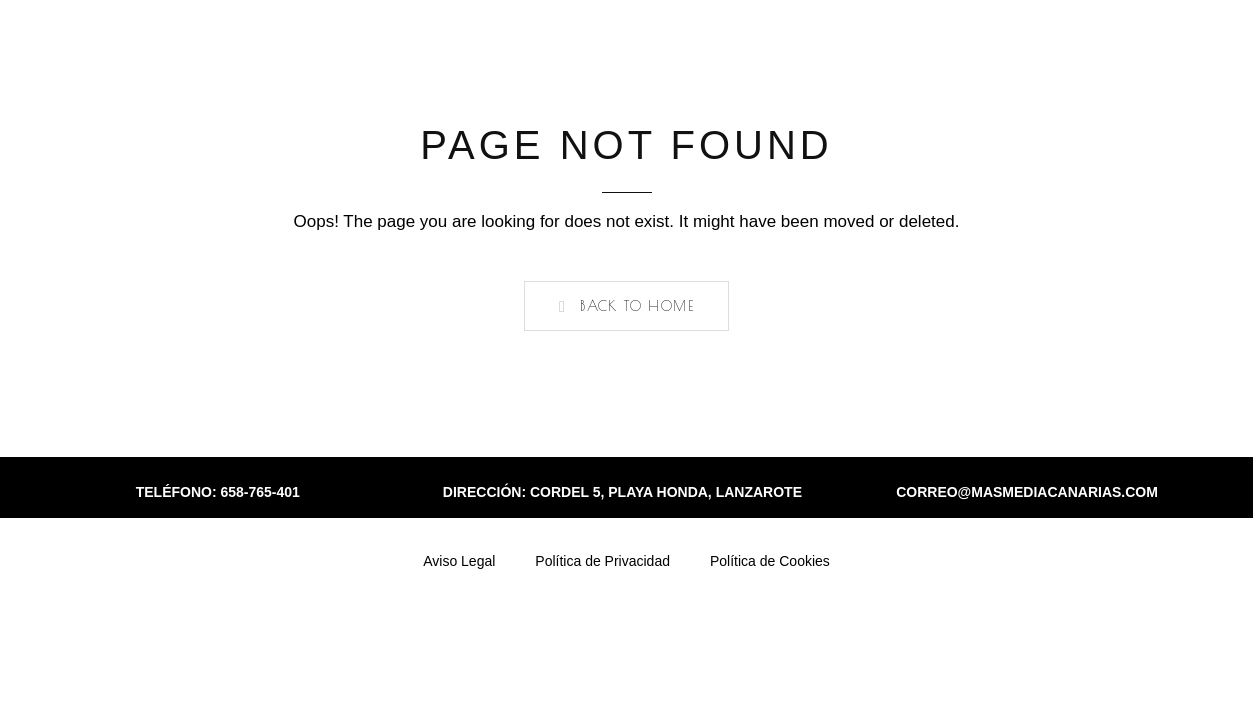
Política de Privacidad (602, 561)
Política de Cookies (770, 561)
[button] (626, 306)
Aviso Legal (459, 561)
